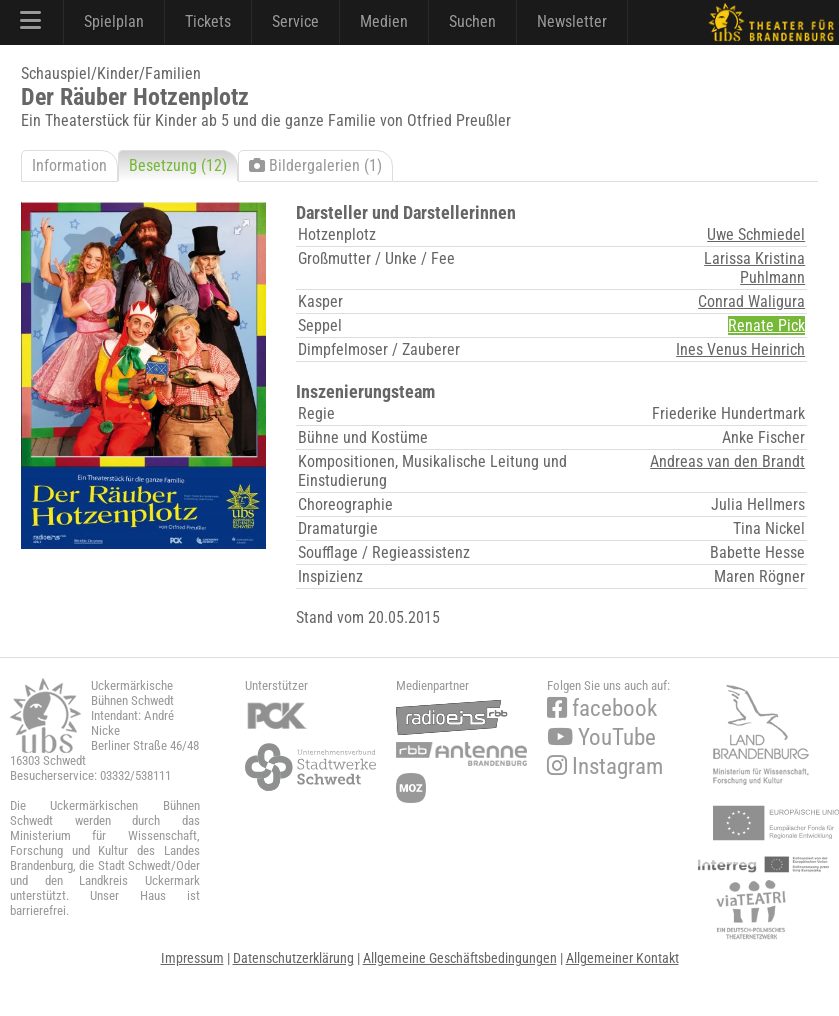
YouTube (601, 737)
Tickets (208, 21)
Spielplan (114, 21)
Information (69, 165)
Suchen (472, 21)
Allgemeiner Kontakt (622, 958)
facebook (602, 708)
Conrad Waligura (751, 301)
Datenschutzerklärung (293, 958)
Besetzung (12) (178, 165)
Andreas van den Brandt (727, 461)
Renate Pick (766, 325)
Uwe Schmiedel (756, 234)
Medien (384, 21)
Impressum (192, 958)
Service (295, 21)
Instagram (605, 766)
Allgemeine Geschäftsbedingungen (460, 958)
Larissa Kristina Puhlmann (754, 268)
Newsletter (572, 21)
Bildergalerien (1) (315, 165)
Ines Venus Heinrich (740, 349)
